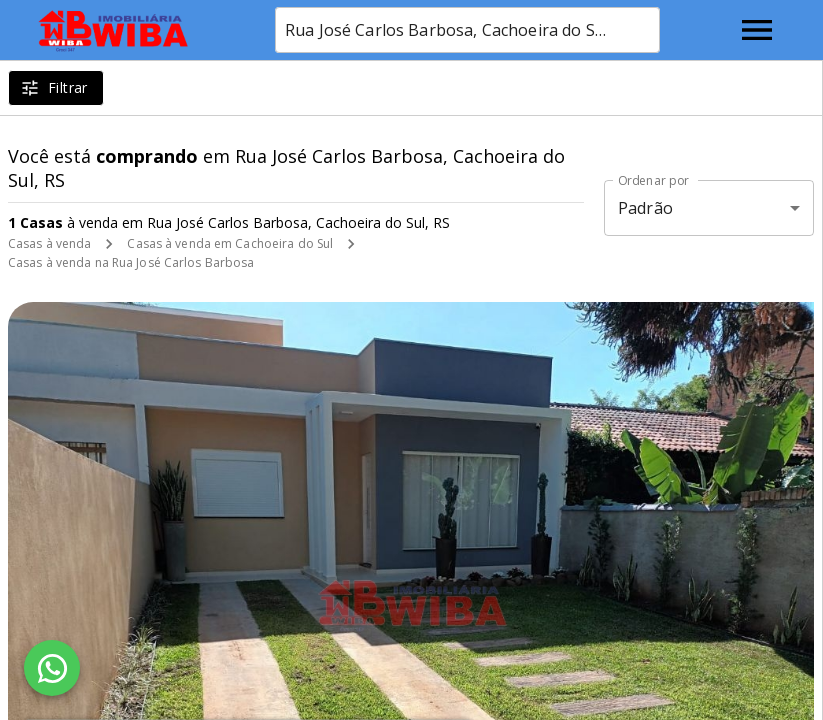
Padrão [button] (645, 208)
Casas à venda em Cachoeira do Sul (230, 243)
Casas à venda (49, 243)
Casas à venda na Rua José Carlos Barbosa (131, 262)
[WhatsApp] (52, 668)
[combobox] (467, 30)
